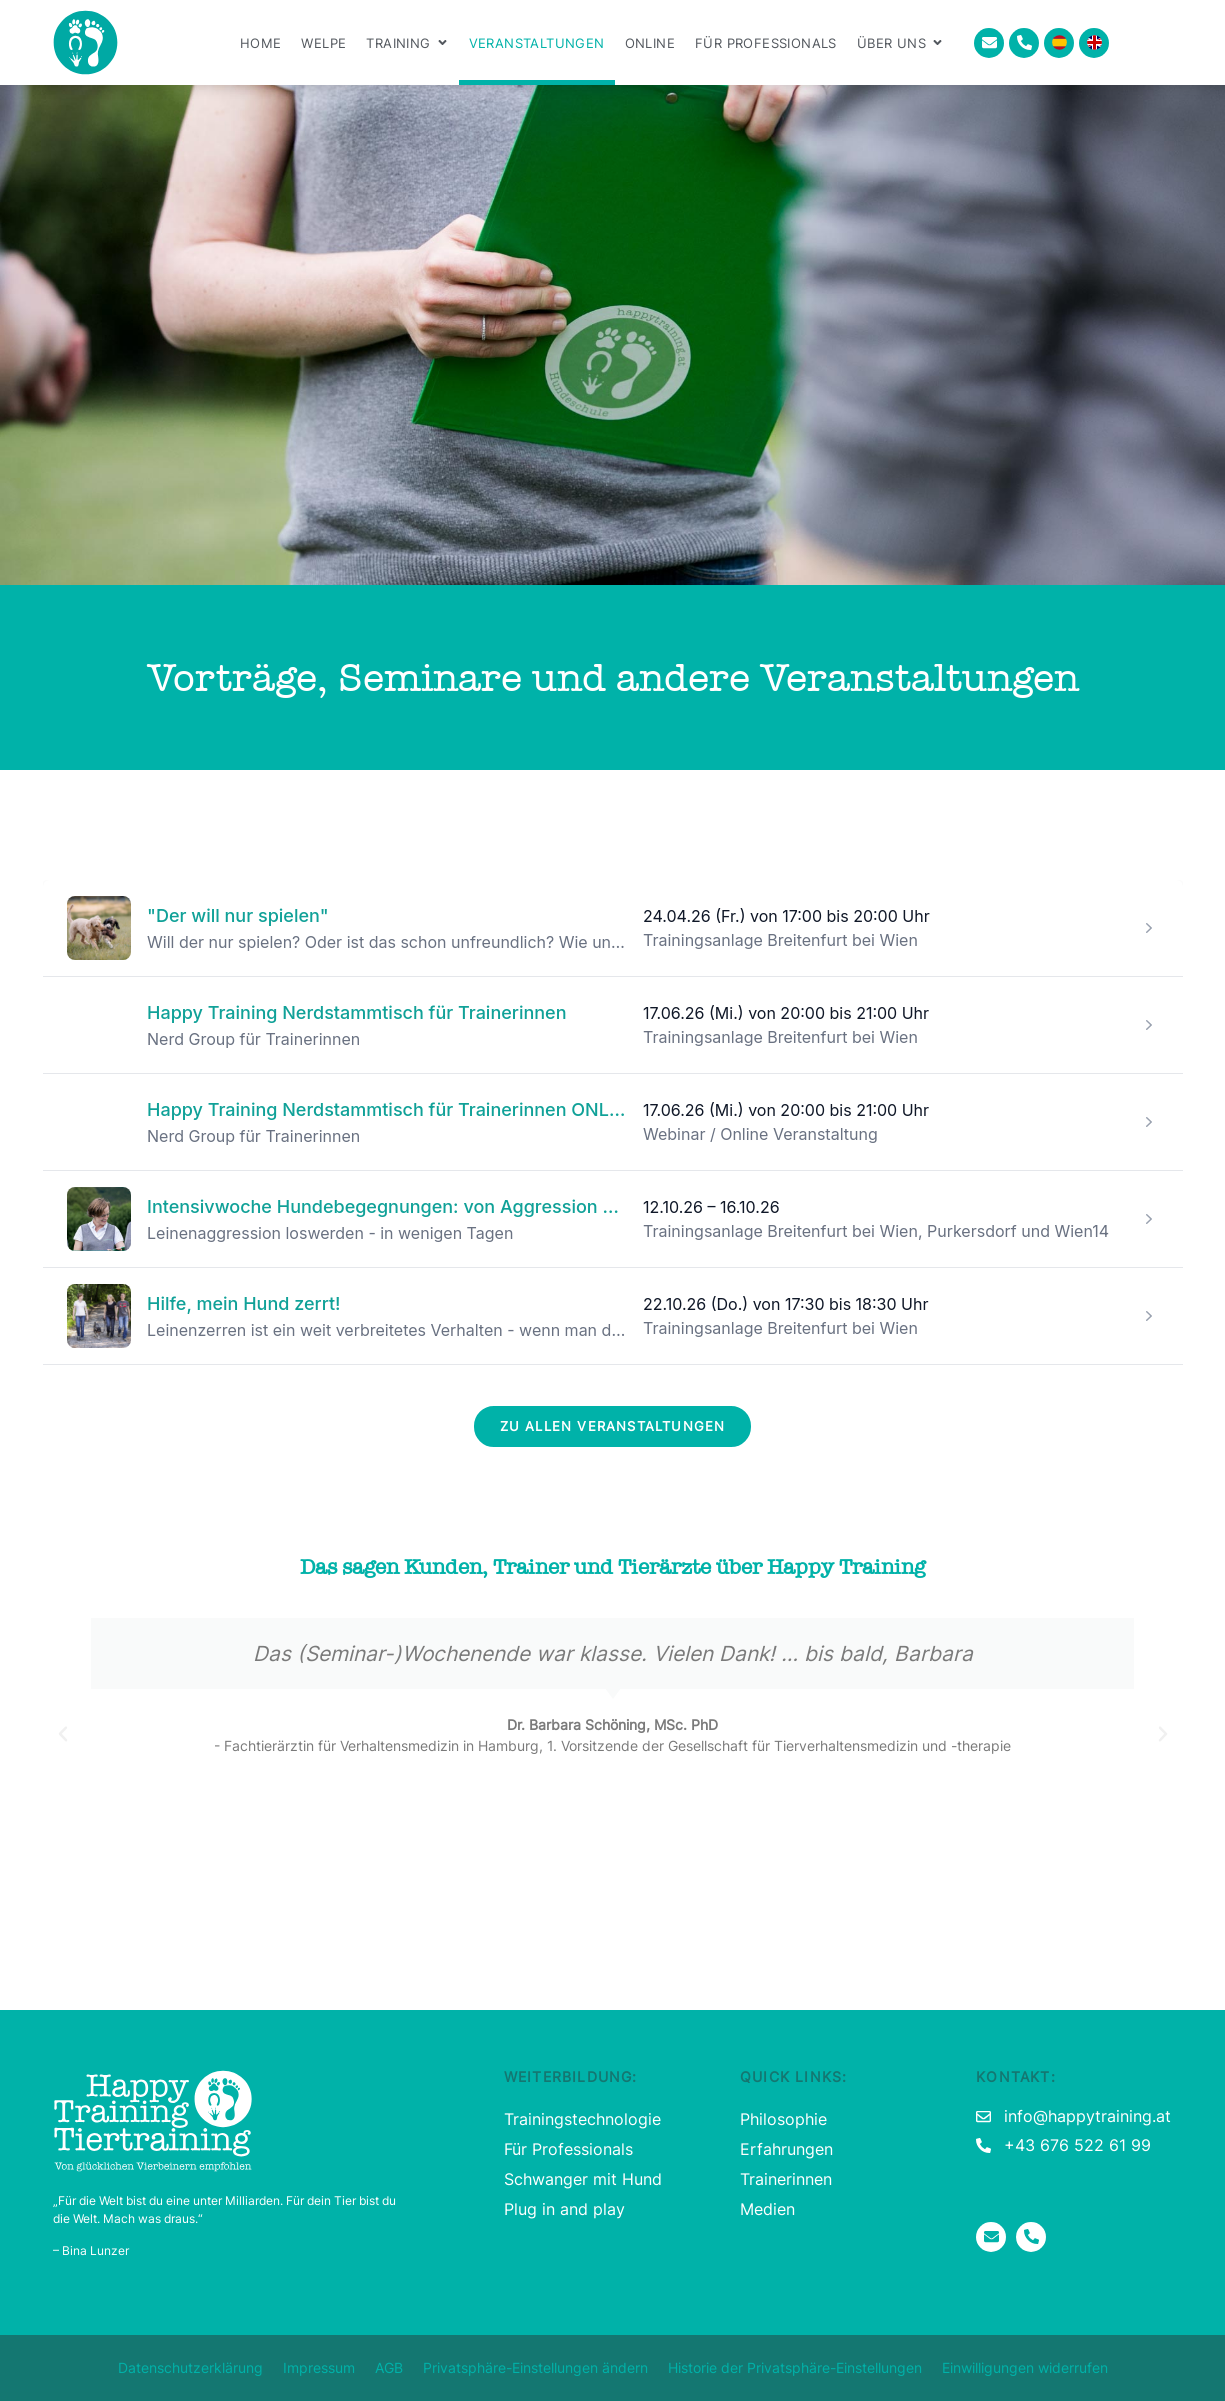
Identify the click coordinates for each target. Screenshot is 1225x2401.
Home (261, 43)
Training (407, 42)
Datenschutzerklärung (190, 2367)
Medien (767, 2209)
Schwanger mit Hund (583, 2179)
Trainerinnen (786, 2179)
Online (650, 43)
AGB (389, 2367)
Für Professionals (766, 43)
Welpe (323, 43)
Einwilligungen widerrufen (1025, 2367)
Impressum (319, 2367)
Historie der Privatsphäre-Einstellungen (795, 2367)
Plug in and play (564, 2209)
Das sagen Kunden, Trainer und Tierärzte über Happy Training (612, 1567)
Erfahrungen (786, 2149)
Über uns (900, 42)
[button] (63, 1734)
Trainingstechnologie (582, 2119)
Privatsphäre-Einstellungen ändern (535, 2367)
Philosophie (783, 2119)
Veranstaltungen (537, 43)
